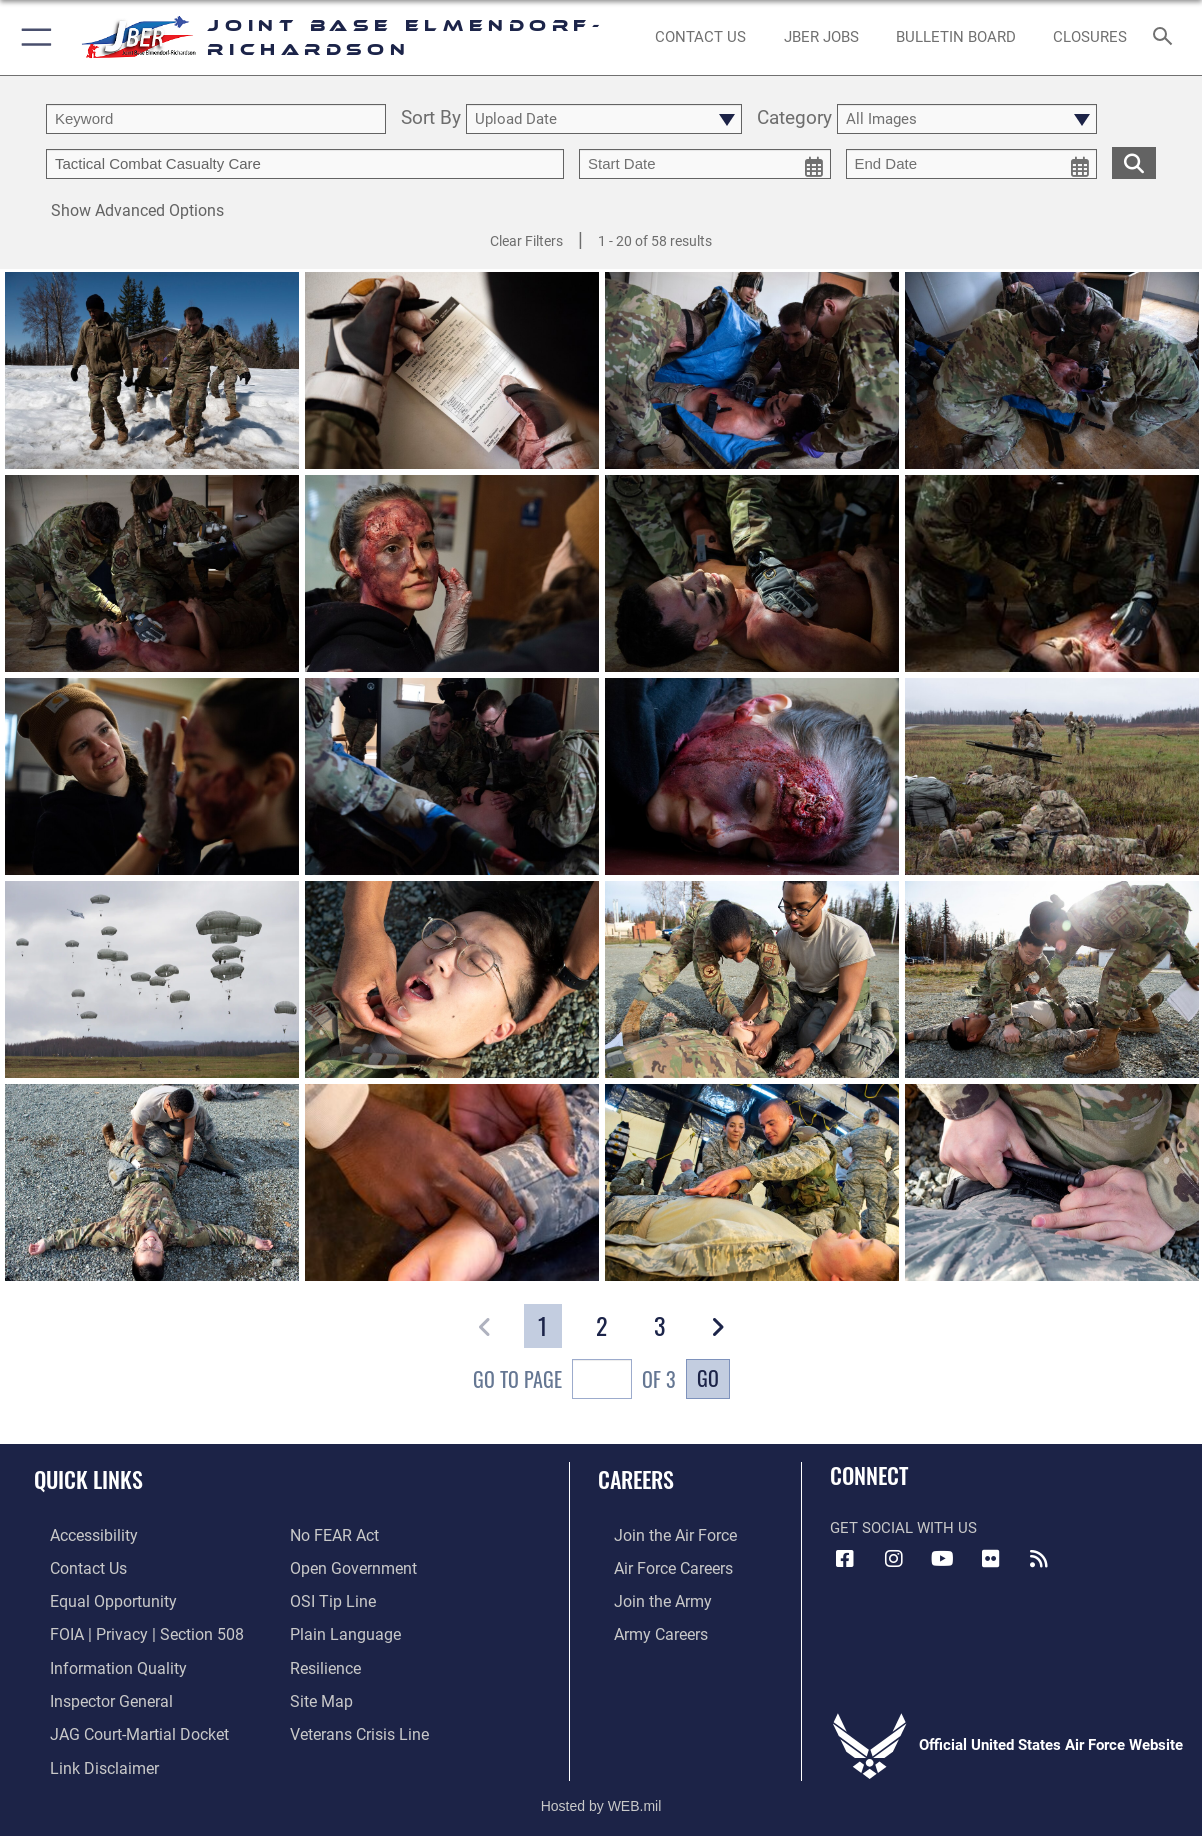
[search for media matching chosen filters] (1134, 162)
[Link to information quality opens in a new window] (98, 1661)
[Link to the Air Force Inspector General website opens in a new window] (93, 1692)
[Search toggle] (1166, 37)
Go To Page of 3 (574, 1381)
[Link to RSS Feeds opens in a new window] (1039, 1559)
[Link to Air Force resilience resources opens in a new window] (324, 1661)
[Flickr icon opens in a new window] (991, 1559)
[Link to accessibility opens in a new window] (77, 1535)
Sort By (431, 119)
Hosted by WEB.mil (601, 1792)
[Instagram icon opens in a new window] (894, 1559)
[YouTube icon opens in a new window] (942, 1559)
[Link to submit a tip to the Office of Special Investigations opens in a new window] (330, 1598)
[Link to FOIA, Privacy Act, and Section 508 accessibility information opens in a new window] (125, 1629)
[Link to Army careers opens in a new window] (643, 1629)
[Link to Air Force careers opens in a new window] (656, 1566)
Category (794, 119)
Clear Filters (526, 241)
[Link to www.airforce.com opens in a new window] (657, 1535)
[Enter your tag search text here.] (305, 164)
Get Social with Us (903, 1528)
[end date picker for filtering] (972, 164)
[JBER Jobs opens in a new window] (821, 37)
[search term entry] (216, 119)
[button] (32, 37)
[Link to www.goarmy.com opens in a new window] (644, 1598)
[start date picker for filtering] (705, 164)
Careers (636, 1478)
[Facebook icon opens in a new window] (845, 1559)
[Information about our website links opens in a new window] (86, 1756)
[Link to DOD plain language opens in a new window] (340, 1629)
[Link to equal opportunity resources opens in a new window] (93, 1598)
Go (708, 1378)
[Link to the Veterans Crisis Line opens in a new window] (357, 1724)
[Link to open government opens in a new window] (349, 1566)
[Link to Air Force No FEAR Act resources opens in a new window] (333, 1535)
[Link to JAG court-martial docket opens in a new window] (120, 1724)
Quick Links (88, 1478)
